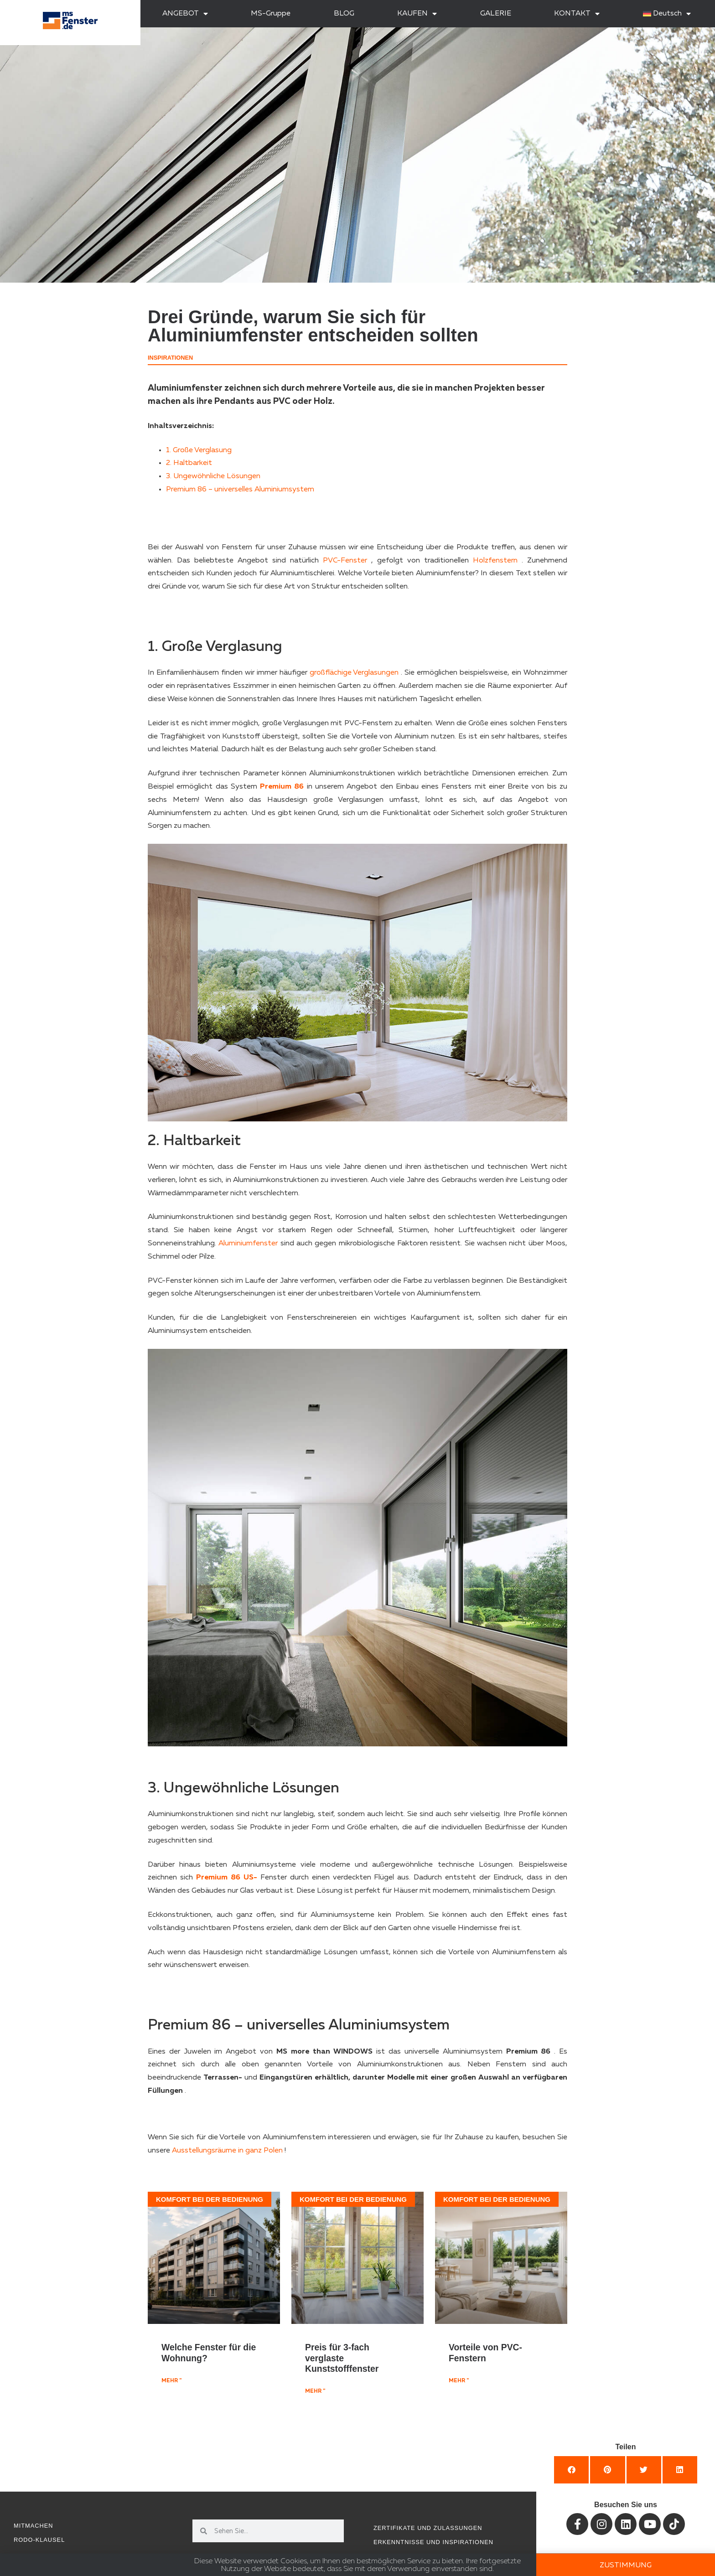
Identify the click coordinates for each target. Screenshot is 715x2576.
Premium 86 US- (226, 1877)
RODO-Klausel (39, 2539)
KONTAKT (577, 13)
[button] (571, 2469)
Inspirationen (170, 357)
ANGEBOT (185, 13)
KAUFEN (417, 13)
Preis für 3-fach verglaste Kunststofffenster (341, 2357)
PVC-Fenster (345, 560)
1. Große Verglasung (199, 450)
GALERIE (495, 13)
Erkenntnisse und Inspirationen (433, 2542)
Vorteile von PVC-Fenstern (485, 2352)
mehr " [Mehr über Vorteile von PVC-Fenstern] (459, 2381)
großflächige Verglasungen (354, 672)
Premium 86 (282, 786)
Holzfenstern (495, 560)
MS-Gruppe (270, 13)
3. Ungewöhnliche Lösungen (213, 476)
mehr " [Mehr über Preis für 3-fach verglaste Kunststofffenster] (315, 2391)
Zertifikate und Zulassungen (427, 2527)
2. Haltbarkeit (189, 463)
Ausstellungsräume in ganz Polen (227, 2150)
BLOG (344, 13)
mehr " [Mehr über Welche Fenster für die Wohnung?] (171, 2381)
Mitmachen (33, 2525)
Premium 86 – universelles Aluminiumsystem (240, 489)
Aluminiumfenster (248, 1243)
